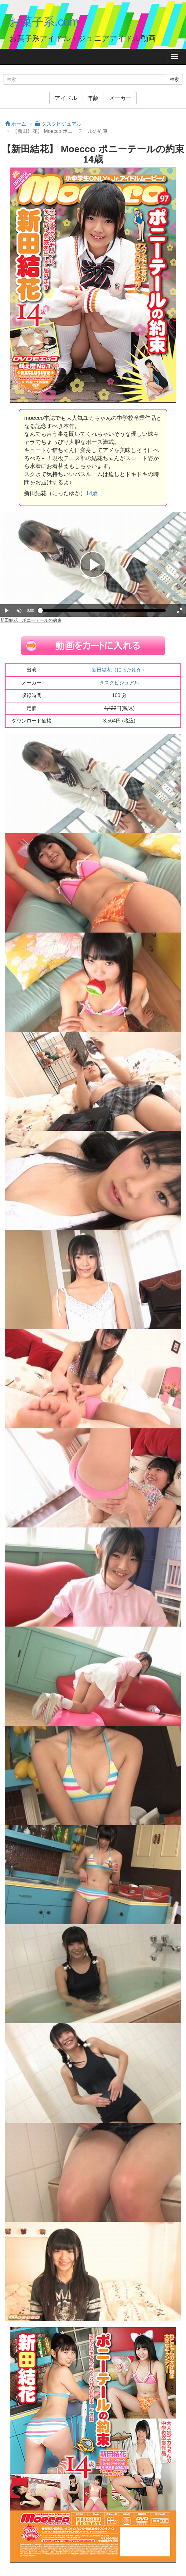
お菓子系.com (44, 21)
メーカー (120, 98)
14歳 (92, 493)
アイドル (66, 98)
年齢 (93, 98)
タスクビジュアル (119, 682)
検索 (174, 79)
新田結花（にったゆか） (119, 669)
